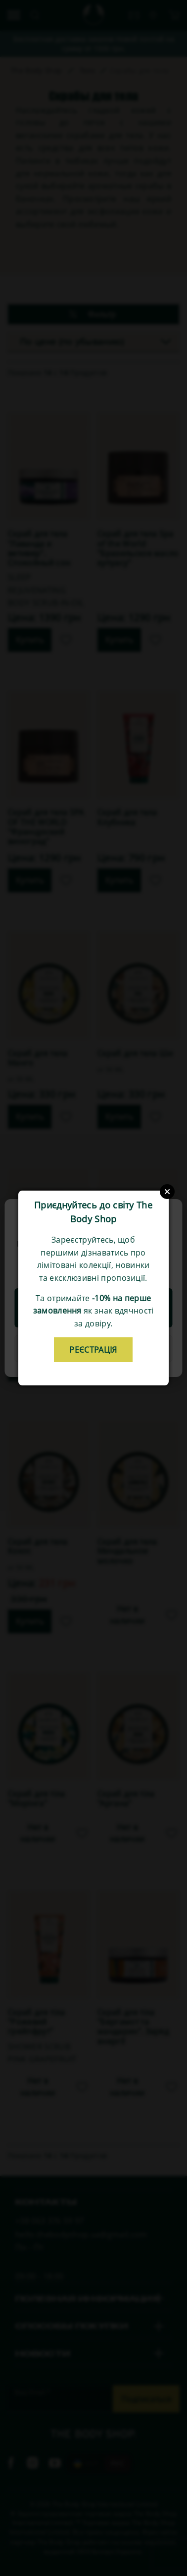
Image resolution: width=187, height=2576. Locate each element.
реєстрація (93, 1349)
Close (167, 1191)
